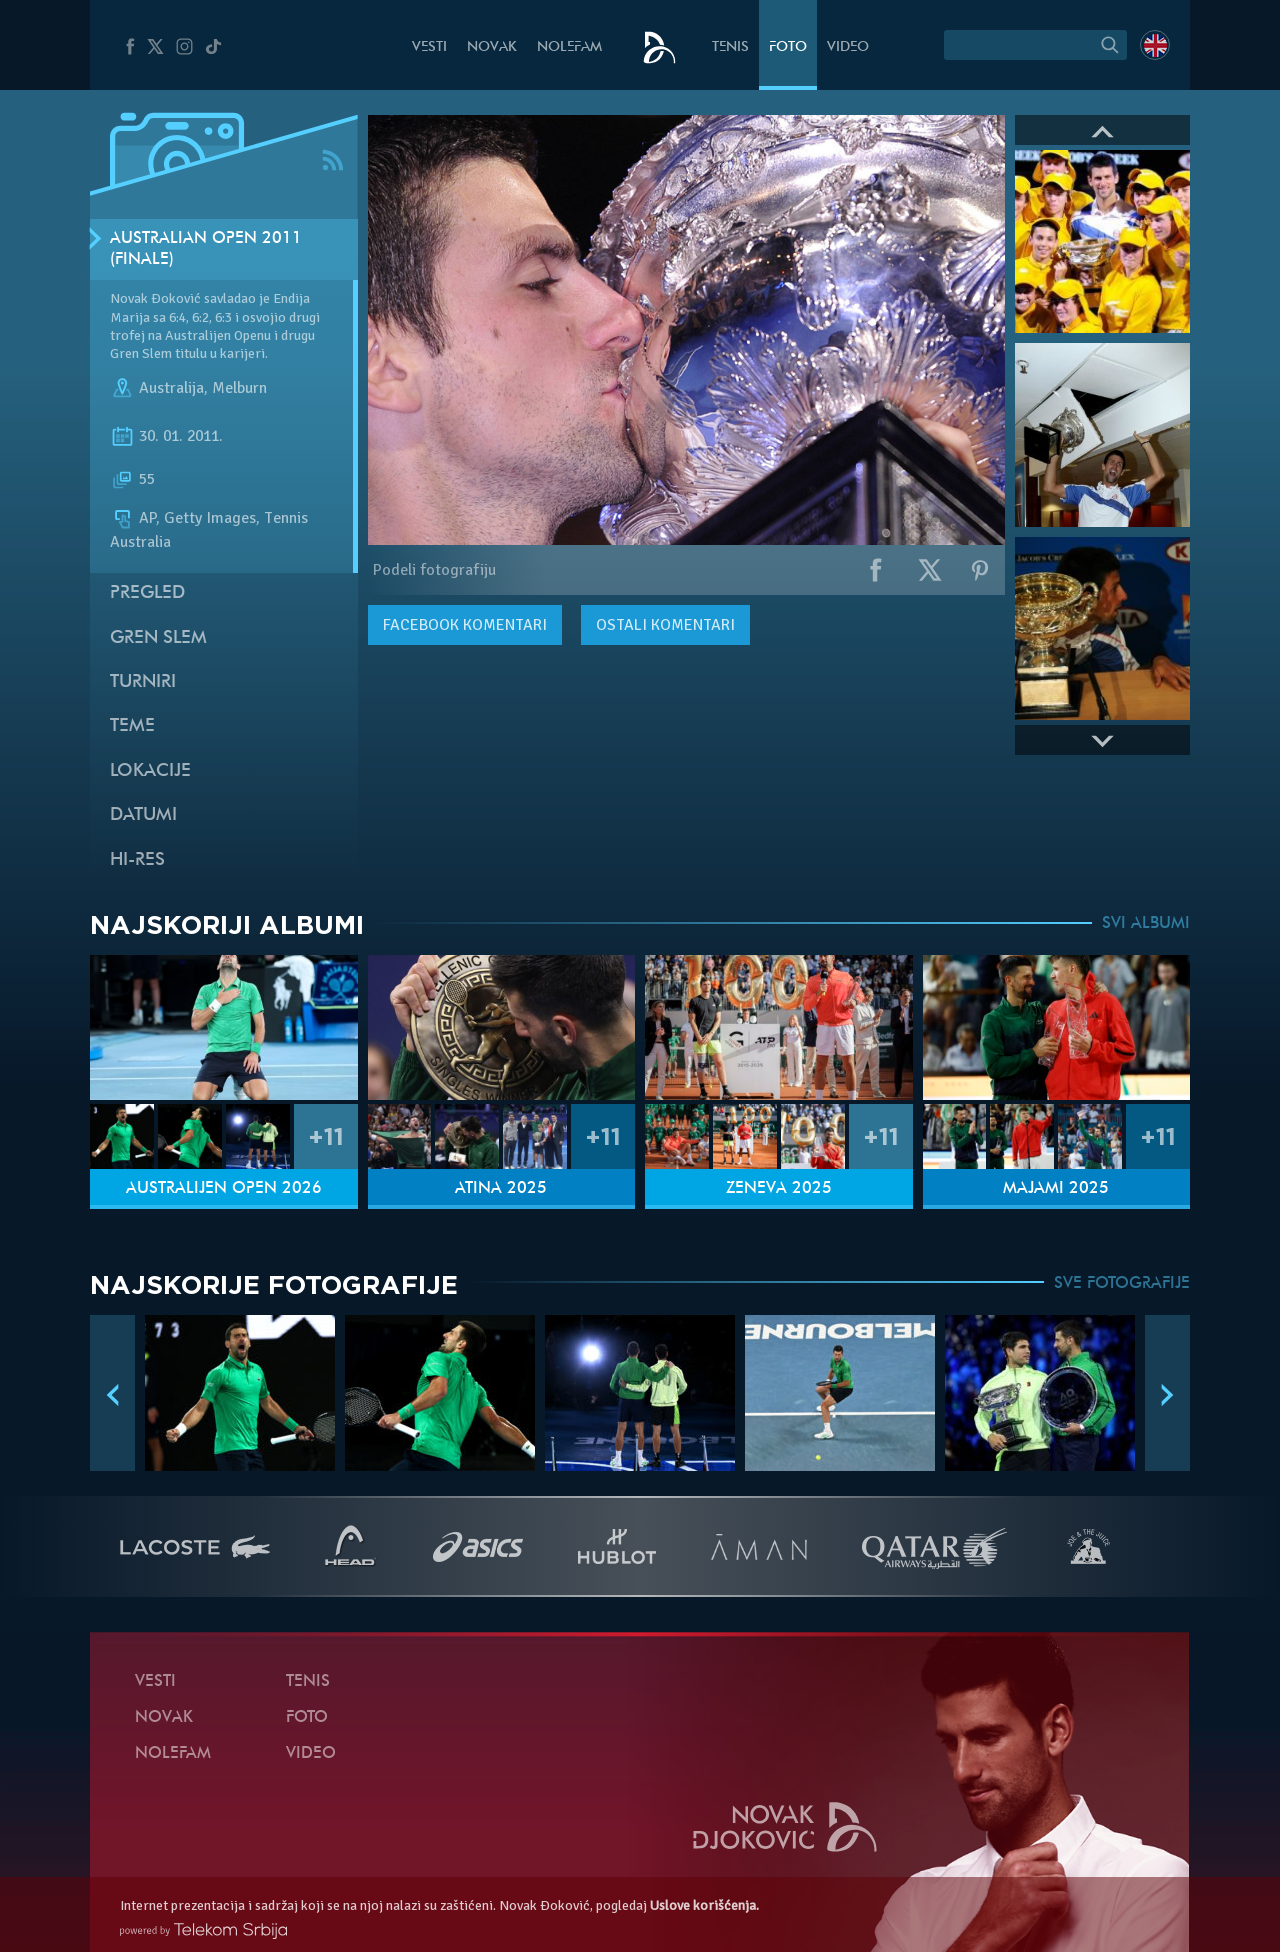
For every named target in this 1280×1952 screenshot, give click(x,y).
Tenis (730, 47)
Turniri (143, 682)
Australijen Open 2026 (224, 1189)
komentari (465, 625)
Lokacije (150, 771)
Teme (132, 726)
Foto (788, 47)
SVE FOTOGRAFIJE (1122, 1284)
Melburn (239, 388)
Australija (171, 388)
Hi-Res (137, 860)
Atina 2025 (501, 1189)
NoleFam (569, 47)
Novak (492, 47)
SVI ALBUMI (1146, 924)
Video (848, 47)
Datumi (143, 815)
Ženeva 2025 (779, 1189)
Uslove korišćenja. (704, 1905)
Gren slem (158, 638)
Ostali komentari (665, 625)
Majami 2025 (1056, 1189)
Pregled (147, 593)
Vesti (429, 47)
